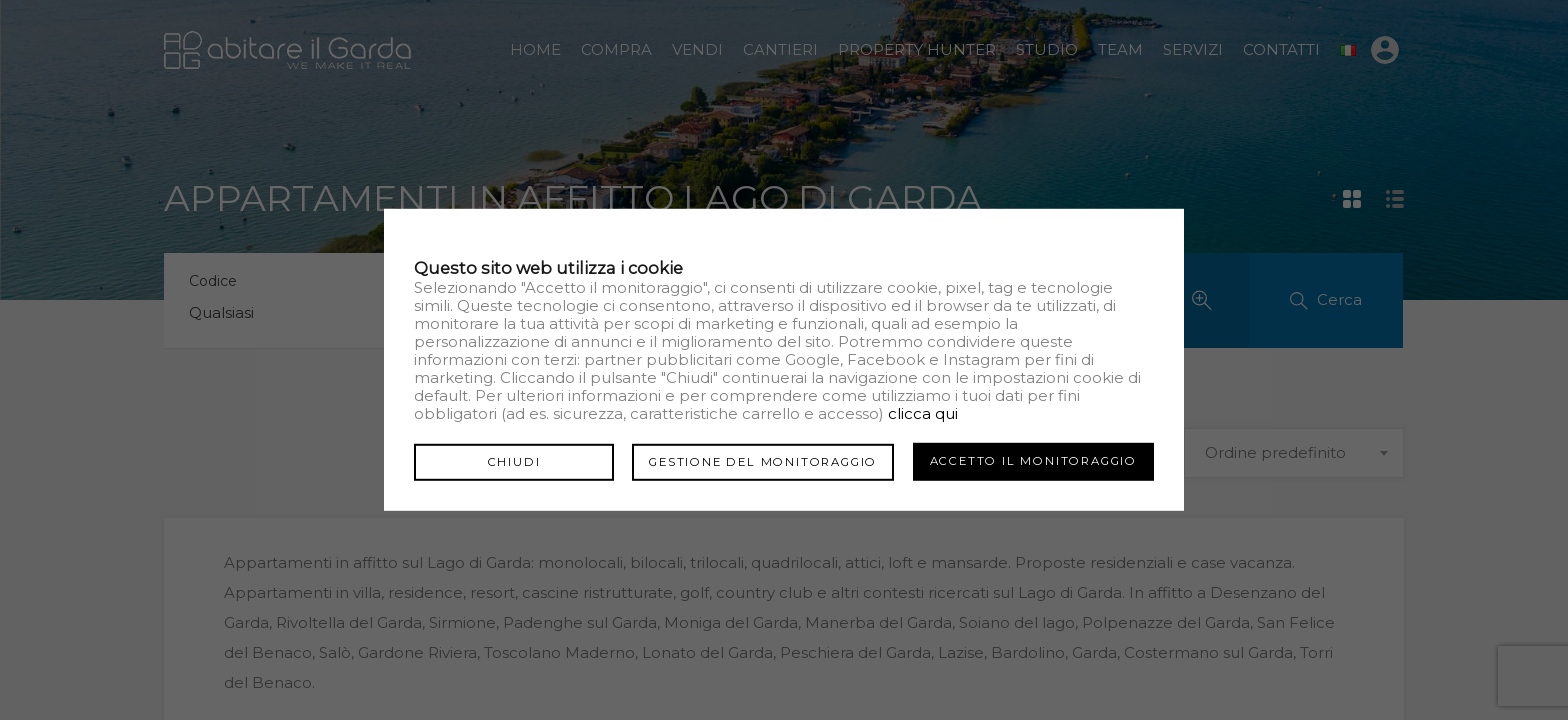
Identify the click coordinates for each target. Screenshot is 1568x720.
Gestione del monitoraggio (763, 461)
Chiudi (514, 461)
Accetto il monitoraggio (1033, 461)
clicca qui (923, 413)
